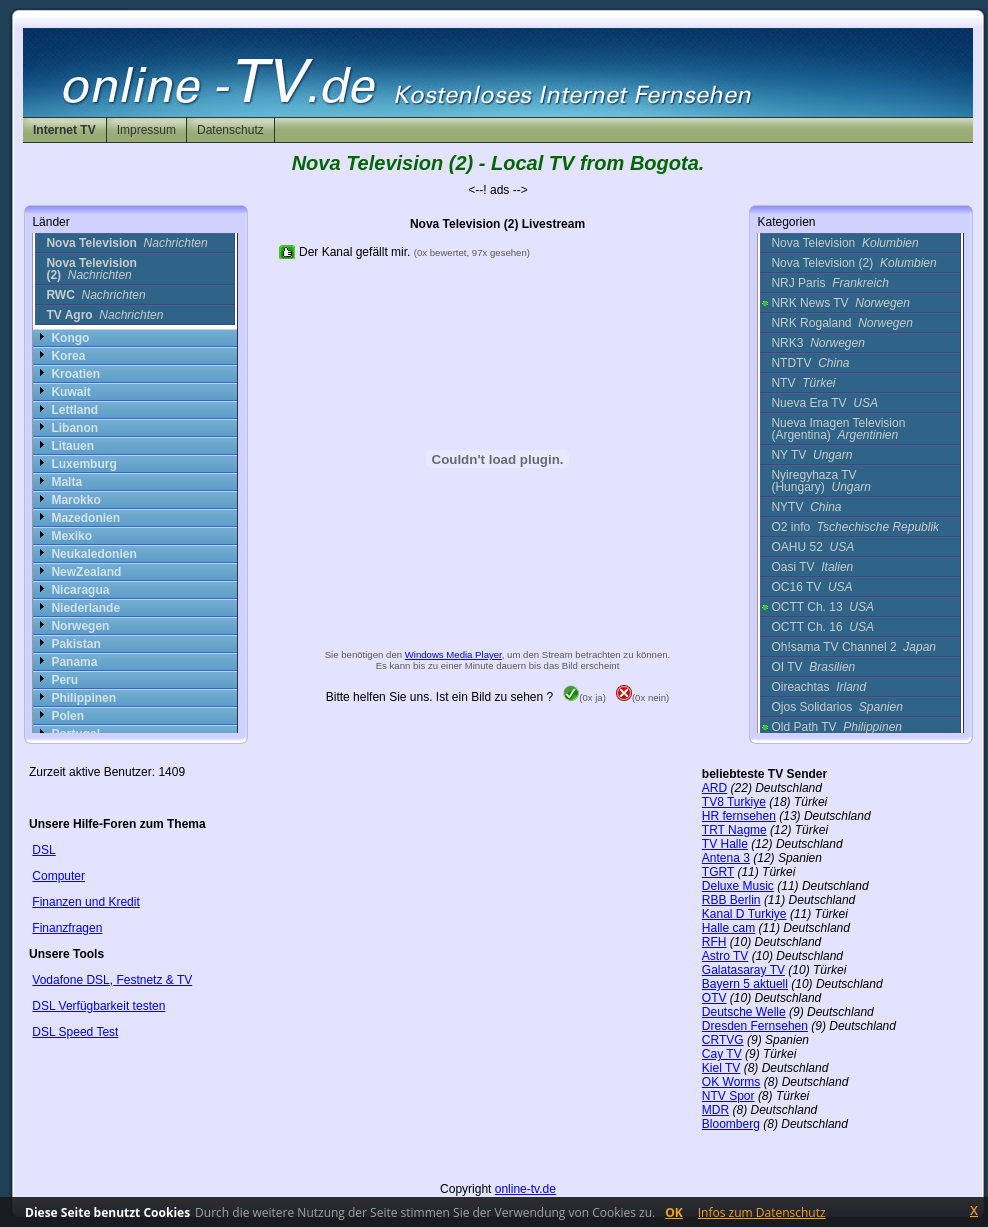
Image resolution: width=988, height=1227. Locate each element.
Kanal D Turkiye (744, 914)
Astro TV (725, 956)
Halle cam (728, 928)
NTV (803, 383)
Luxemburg (83, 464)
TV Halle (725, 844)
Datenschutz (230, 130)
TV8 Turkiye (734, 802)
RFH (714, 942)
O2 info (855, 527)
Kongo (70, 338)
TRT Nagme (734, 830)
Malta (66, 482)
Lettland (74, 410)
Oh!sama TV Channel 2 (853, 647)
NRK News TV (840, 303)
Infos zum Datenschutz (762, 1212)
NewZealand (86, 572)
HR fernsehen (739, 816)
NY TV (811, 455)
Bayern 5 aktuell (745, 984)
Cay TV (722, 1054)
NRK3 (817, 343)
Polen (67, 716)
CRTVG (723, 1040)
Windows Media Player (453, 654)
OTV (714, 998)
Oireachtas (818, 687)
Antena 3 (726, 858)
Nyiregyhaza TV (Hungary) (820, 481)
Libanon (74, 428)
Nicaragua (80, 590)
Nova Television (844, 243)
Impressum (146, 130)
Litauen (72, 446)
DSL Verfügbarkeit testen (98, 1006)
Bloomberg (731, 1124)
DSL (43, 850)
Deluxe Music (738, 886)
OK (674, 1212)
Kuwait (70, 392)
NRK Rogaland (841, 323)
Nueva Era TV (824, 403)
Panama (74, 662)
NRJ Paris (829, 283)
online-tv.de (525, 1189)
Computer (58, 876)
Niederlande (85, 608)
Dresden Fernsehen (755, 1026)
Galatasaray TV (743, 970)
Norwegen (80, 626)
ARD (714, 788)
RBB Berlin (731, 900)
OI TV (813, 667)
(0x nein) (642, 697)
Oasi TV (812, 567)
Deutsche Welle (744, 1012)
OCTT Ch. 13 (822, 607)
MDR (715, 1110)
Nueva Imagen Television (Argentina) (838, 429)
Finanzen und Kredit (85, 902)
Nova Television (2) (853, 263)
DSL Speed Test (75, 1032)
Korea (68, 356)
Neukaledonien (93, 554)
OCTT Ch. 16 (822, 627)
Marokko (75, 500)
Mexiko (71, 536)
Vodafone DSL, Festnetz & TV (112, 980)
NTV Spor (728, 1096)
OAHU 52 (812, 547)
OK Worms (731, 1082)
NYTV (806, 507)
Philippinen (83, 698)
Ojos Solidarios (836, 707)
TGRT (718, 872)
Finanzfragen (67, 928)
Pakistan (75, 644)
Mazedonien (85, 518)
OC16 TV (811, 587)
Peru (64, 680)
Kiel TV (721, 1068)
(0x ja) (584, 697)
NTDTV (810, 363)
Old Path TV (836, 727)
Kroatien (75, 374)
